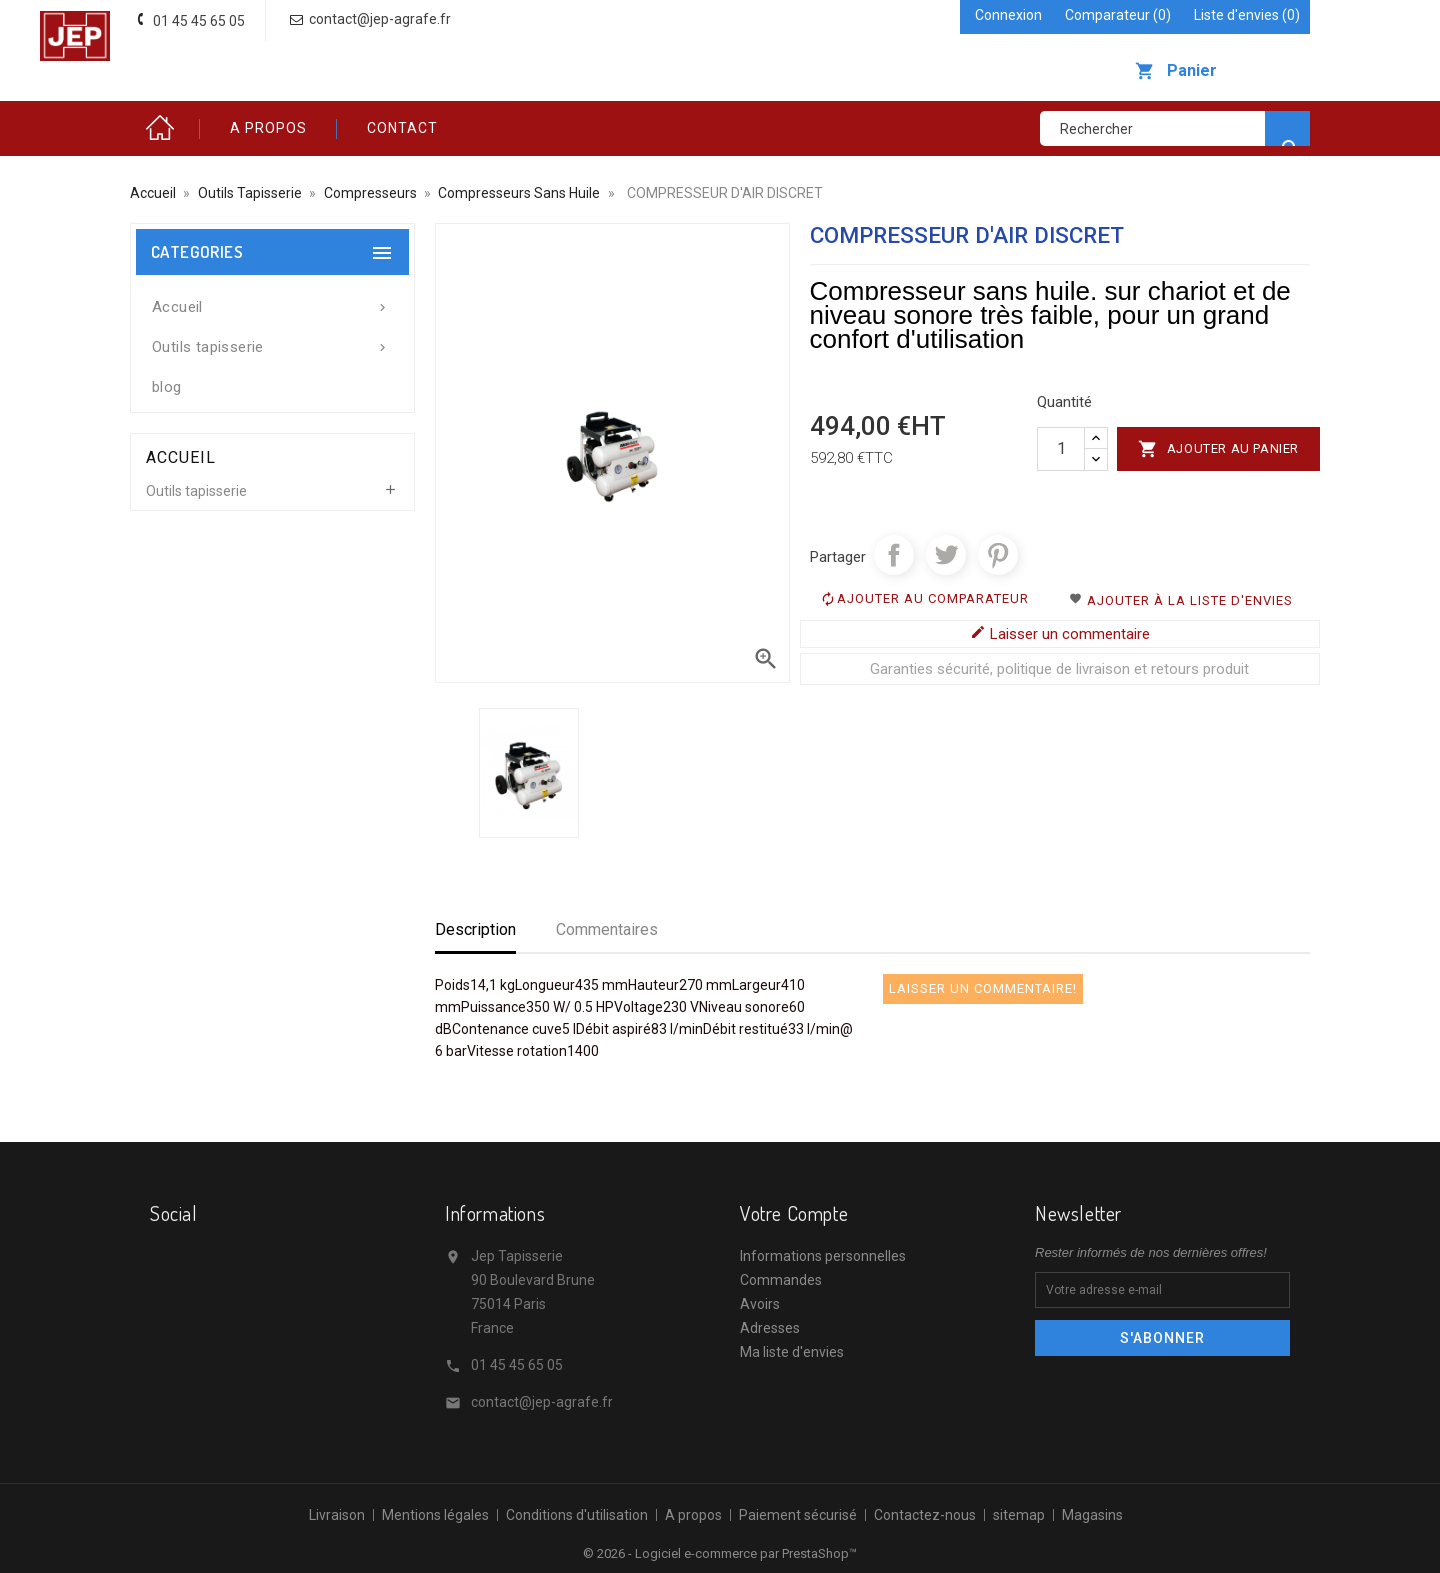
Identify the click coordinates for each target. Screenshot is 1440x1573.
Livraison (337, 1515)
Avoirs (760, 1304)
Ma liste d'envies (792, 1352)
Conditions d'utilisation (577, 1515)
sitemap (1019, 1515)
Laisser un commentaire (1060, 633)
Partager (894, 555)
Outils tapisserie (272, 341)
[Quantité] (1061, 449)
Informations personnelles (823, 1256)
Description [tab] (475, 929)
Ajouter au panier (1218, 449)
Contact (402, 128)
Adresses (770, 1328)
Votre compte (794, 1213)
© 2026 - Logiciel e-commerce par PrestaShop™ (720, 1553)
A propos (268, 128)
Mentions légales (435, 1515)
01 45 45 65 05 (517, 1365)
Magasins (1092, 1515)
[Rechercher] (1175, 128)
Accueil (165, 128)
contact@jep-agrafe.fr (542, 1402)
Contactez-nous (925, 1515)
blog (167, 387)
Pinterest (998, 555)
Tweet (946, 555)
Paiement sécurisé (798, 1515)
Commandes (781, 1280)
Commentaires (607, 929)
